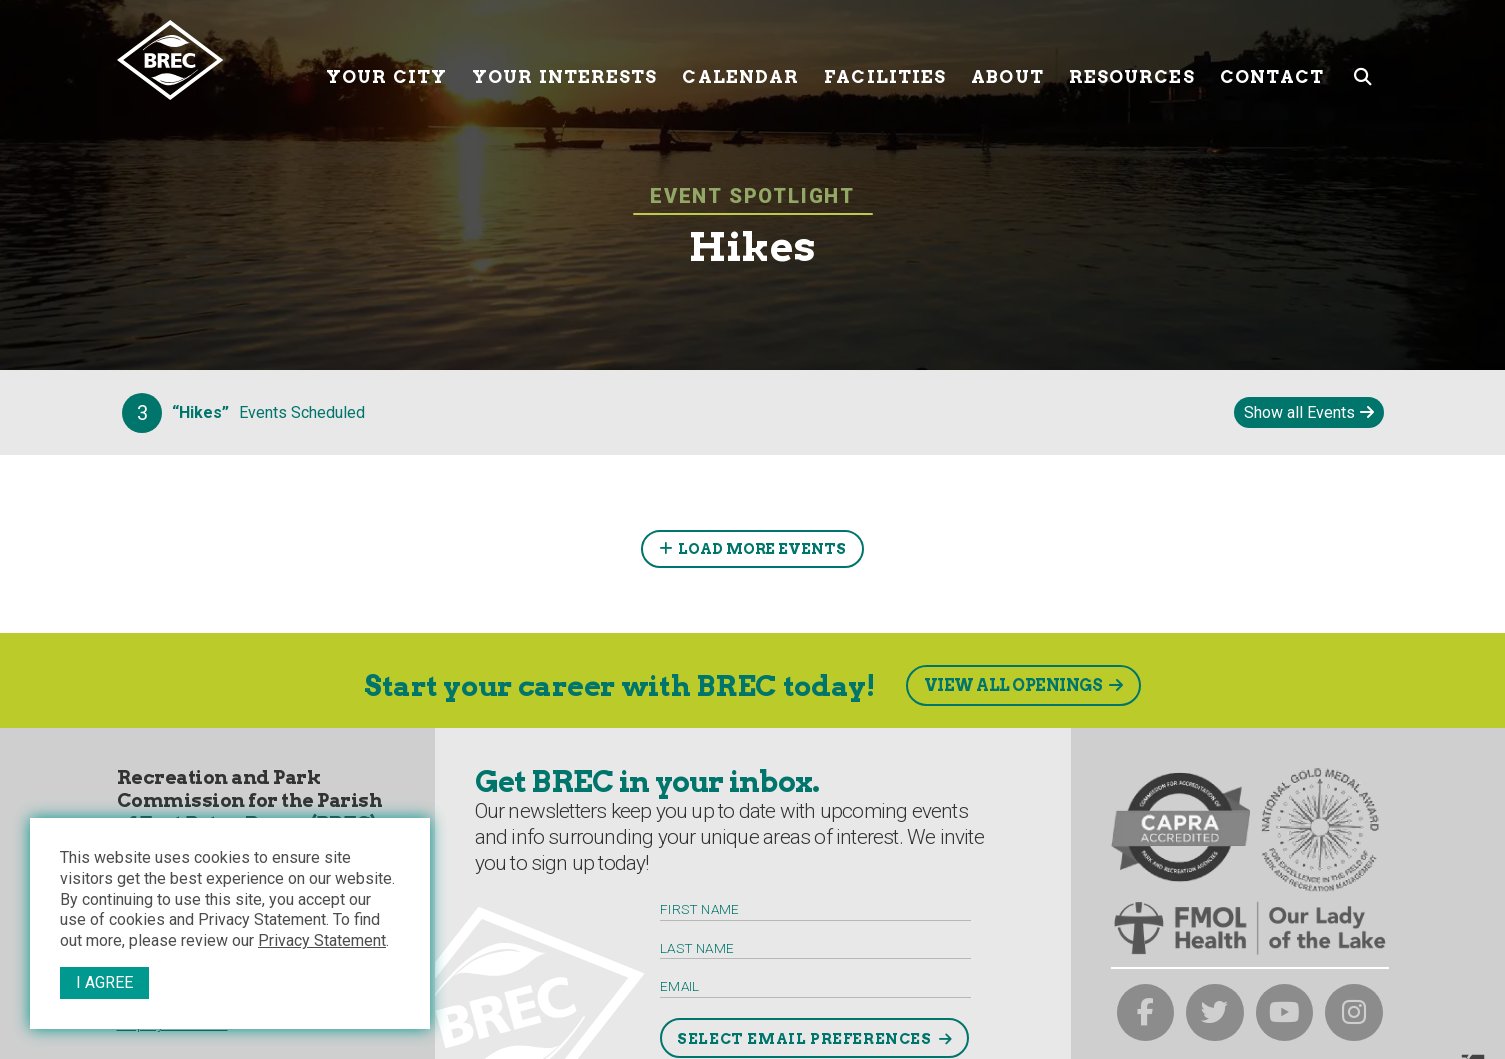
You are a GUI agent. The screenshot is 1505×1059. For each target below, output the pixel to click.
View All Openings (1013, 685)
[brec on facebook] (1146, 1013)
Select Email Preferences (804, 1039)
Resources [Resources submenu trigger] (1132, 59)
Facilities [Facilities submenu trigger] (885, 59)
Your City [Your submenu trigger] (386, 59)
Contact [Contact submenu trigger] (1272, 59)
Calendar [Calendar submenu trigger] (740, 59)
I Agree (104, 982)
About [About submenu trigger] (1007, 59)
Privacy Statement (322, 940)
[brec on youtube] (1285, 1013)
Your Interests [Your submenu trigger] (564, 59)
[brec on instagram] (1354, 1013)
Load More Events (761, 549)
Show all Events (1299, 412)
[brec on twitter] (1215, 1013)
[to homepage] (214, 60)
